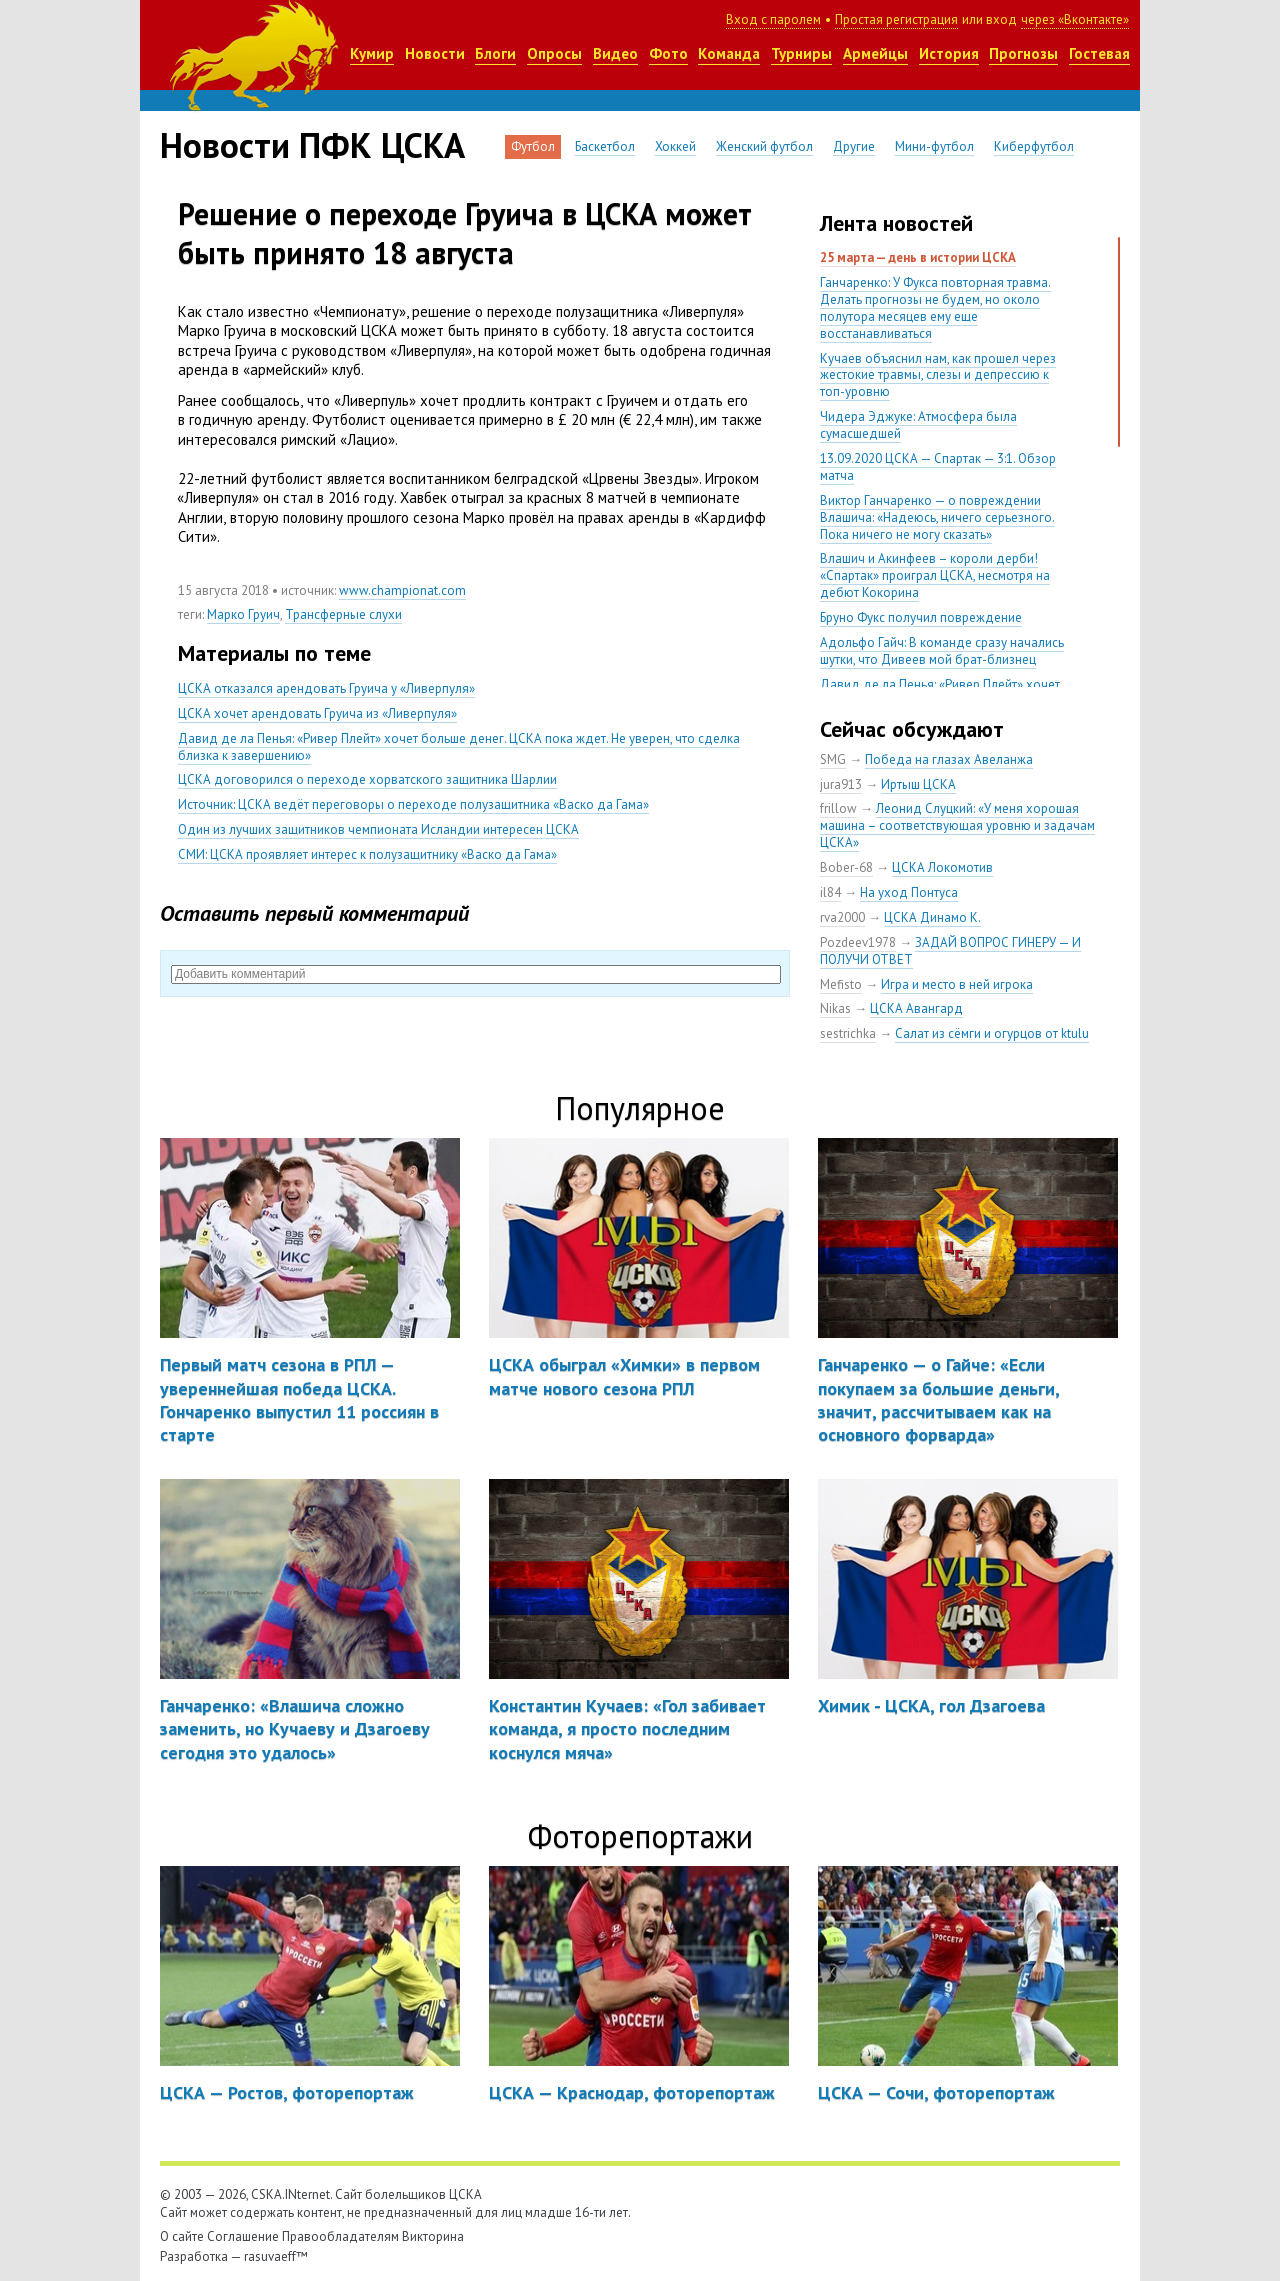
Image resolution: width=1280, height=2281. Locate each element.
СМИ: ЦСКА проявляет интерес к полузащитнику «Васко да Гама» (367, 854)
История (949, 53)
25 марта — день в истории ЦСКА (918, 257)
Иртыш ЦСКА (918, 784)
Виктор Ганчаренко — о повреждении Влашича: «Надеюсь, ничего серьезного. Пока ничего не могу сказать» (937, 517)
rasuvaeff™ (276, 2256)
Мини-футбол (934, 146)
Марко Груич (243, 614)
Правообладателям (340, 2236)
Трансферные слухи (343, 614)
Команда (729, 53)
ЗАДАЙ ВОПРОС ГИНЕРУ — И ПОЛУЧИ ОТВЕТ (950, 951)
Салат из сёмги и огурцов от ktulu (992, 1033)
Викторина (433, 2236)
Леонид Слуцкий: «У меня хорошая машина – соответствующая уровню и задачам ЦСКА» (957, 825)
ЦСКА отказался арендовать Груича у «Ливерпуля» (326, 688)
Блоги (495, 53)
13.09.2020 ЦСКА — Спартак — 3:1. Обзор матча (938, 467)
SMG (833, 759)
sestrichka (848, 1033)
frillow (838, 808)
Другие (854, 146)
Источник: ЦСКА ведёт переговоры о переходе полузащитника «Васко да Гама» (413, 804)
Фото (668, 53)
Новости (435, 53)
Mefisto (841, 984)
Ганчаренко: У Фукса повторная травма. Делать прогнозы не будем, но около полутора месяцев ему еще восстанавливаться (935, 308)
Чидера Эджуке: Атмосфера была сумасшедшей (918, 425)
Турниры (801, 53)
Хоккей (675, 146)
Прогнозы (1023, 53)
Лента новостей (896, 223)
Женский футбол (764, 146)
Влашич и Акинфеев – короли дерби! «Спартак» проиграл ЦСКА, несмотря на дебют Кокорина (935, 575)
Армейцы (875, 53)
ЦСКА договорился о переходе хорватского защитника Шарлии (367, 779)
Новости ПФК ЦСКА (312, 145)
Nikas (835, 1008)
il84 (830, 892)
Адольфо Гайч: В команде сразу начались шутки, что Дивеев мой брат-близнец (942, 651)
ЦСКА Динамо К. (932, 917)
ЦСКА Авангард (916, 1008)
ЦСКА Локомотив (942, 867)
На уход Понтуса (909, 892)
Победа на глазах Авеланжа (949, 759)
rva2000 (842, 917)
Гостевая (1099, 53)
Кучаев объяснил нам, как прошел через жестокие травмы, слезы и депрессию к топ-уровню (938, 375)
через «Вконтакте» (1075, 19)
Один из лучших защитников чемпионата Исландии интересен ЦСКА (378, 829)
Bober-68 (846, 867)
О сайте (182, 2236)
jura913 (841, 784)
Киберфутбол (1034, 146)
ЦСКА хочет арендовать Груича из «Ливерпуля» (317, 713)
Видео (615, 53)
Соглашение (243, 2236)
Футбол (533, 146)
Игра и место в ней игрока (957, 984)
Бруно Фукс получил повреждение (921, 617)
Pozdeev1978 (858, 942)
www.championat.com (402, 590)
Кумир (372, 53)
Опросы (554, 53)
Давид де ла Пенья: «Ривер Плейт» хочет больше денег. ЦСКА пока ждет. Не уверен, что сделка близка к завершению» (459, 747)
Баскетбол (605, 146)
